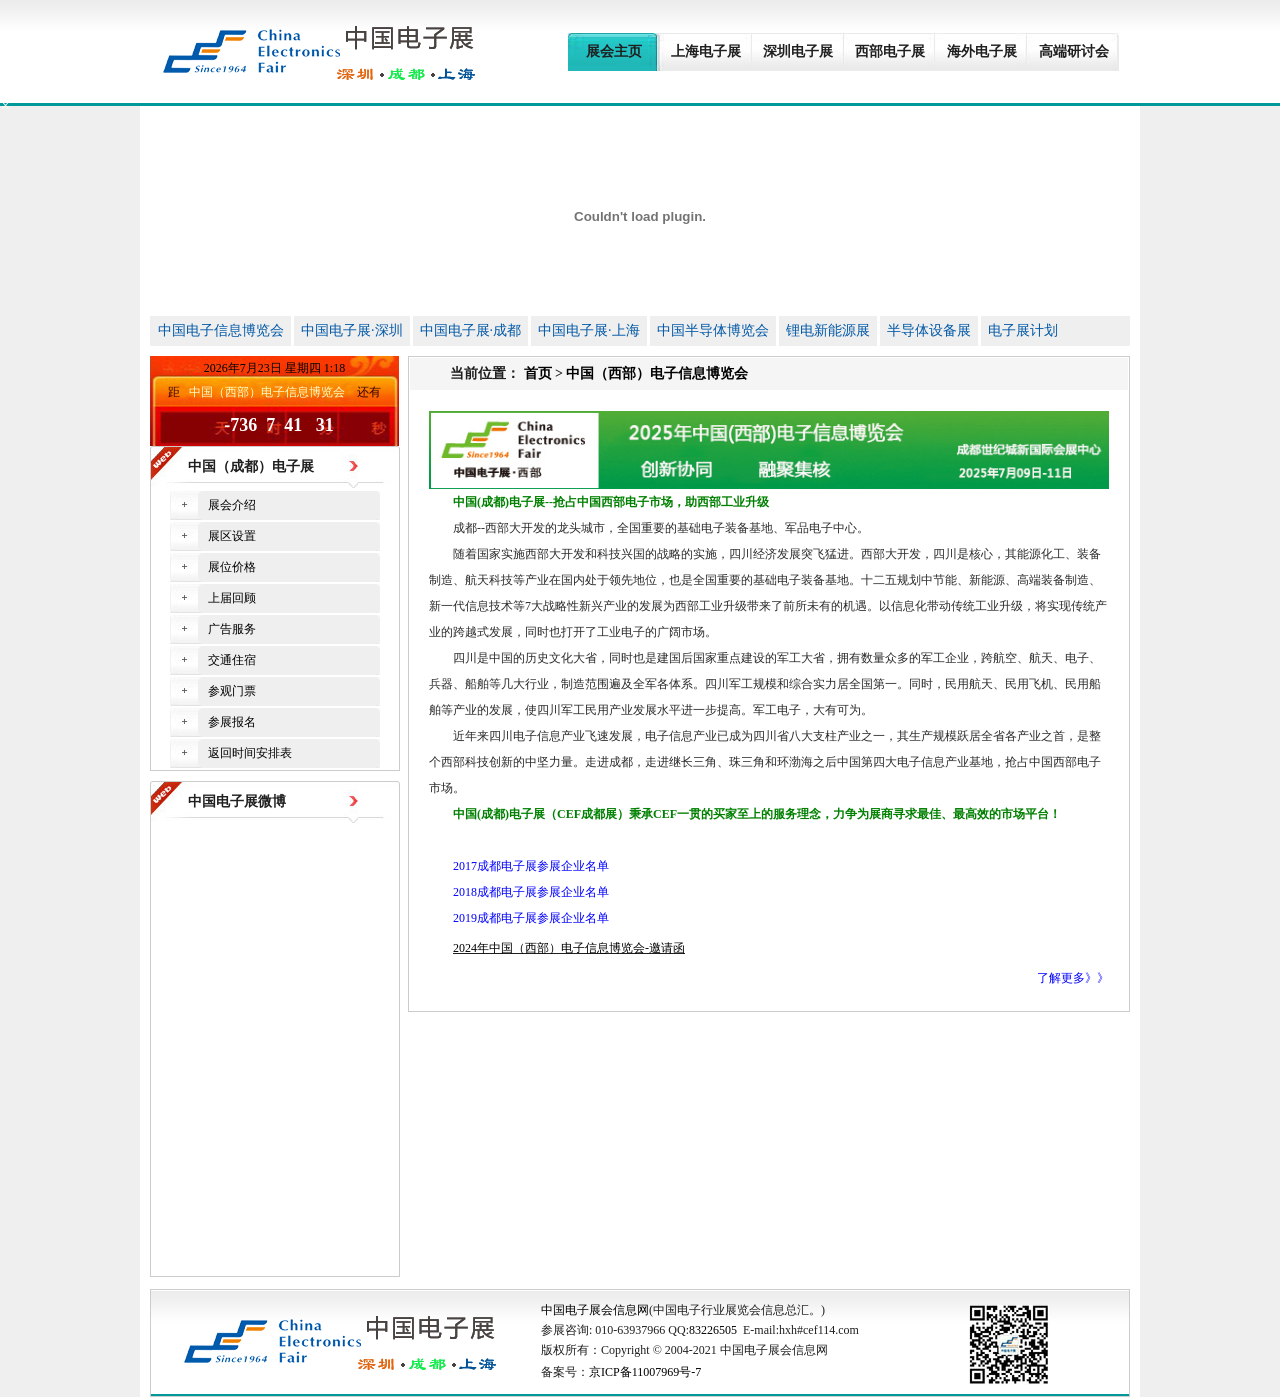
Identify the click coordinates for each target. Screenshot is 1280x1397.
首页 (538, 373)
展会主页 (614, 51)
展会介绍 (232, 505)
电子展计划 (1023, 330)
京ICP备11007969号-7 (645, 1372)
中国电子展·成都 (471, 330)
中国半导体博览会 (713, 330)
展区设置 (232, 536)
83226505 (713, 1330)
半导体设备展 (929, 330)
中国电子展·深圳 (352, 330)
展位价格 (232, 567)
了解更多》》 (1073, 978)
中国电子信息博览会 (221, 330)
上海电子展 (706, 51)
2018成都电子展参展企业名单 (531, 892)
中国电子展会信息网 (595, 1310)
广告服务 (232, 629)
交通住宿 (232, 660)
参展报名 (232, 722)
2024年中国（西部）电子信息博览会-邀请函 (569, 948)
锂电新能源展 (828, 330)
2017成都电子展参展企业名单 (531, 866)
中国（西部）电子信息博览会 (657, 373)
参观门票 (232, 691)
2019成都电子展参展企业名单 (531, 918)
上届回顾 (232, 598)
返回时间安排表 (250, 753)
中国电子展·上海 (589, 330)
